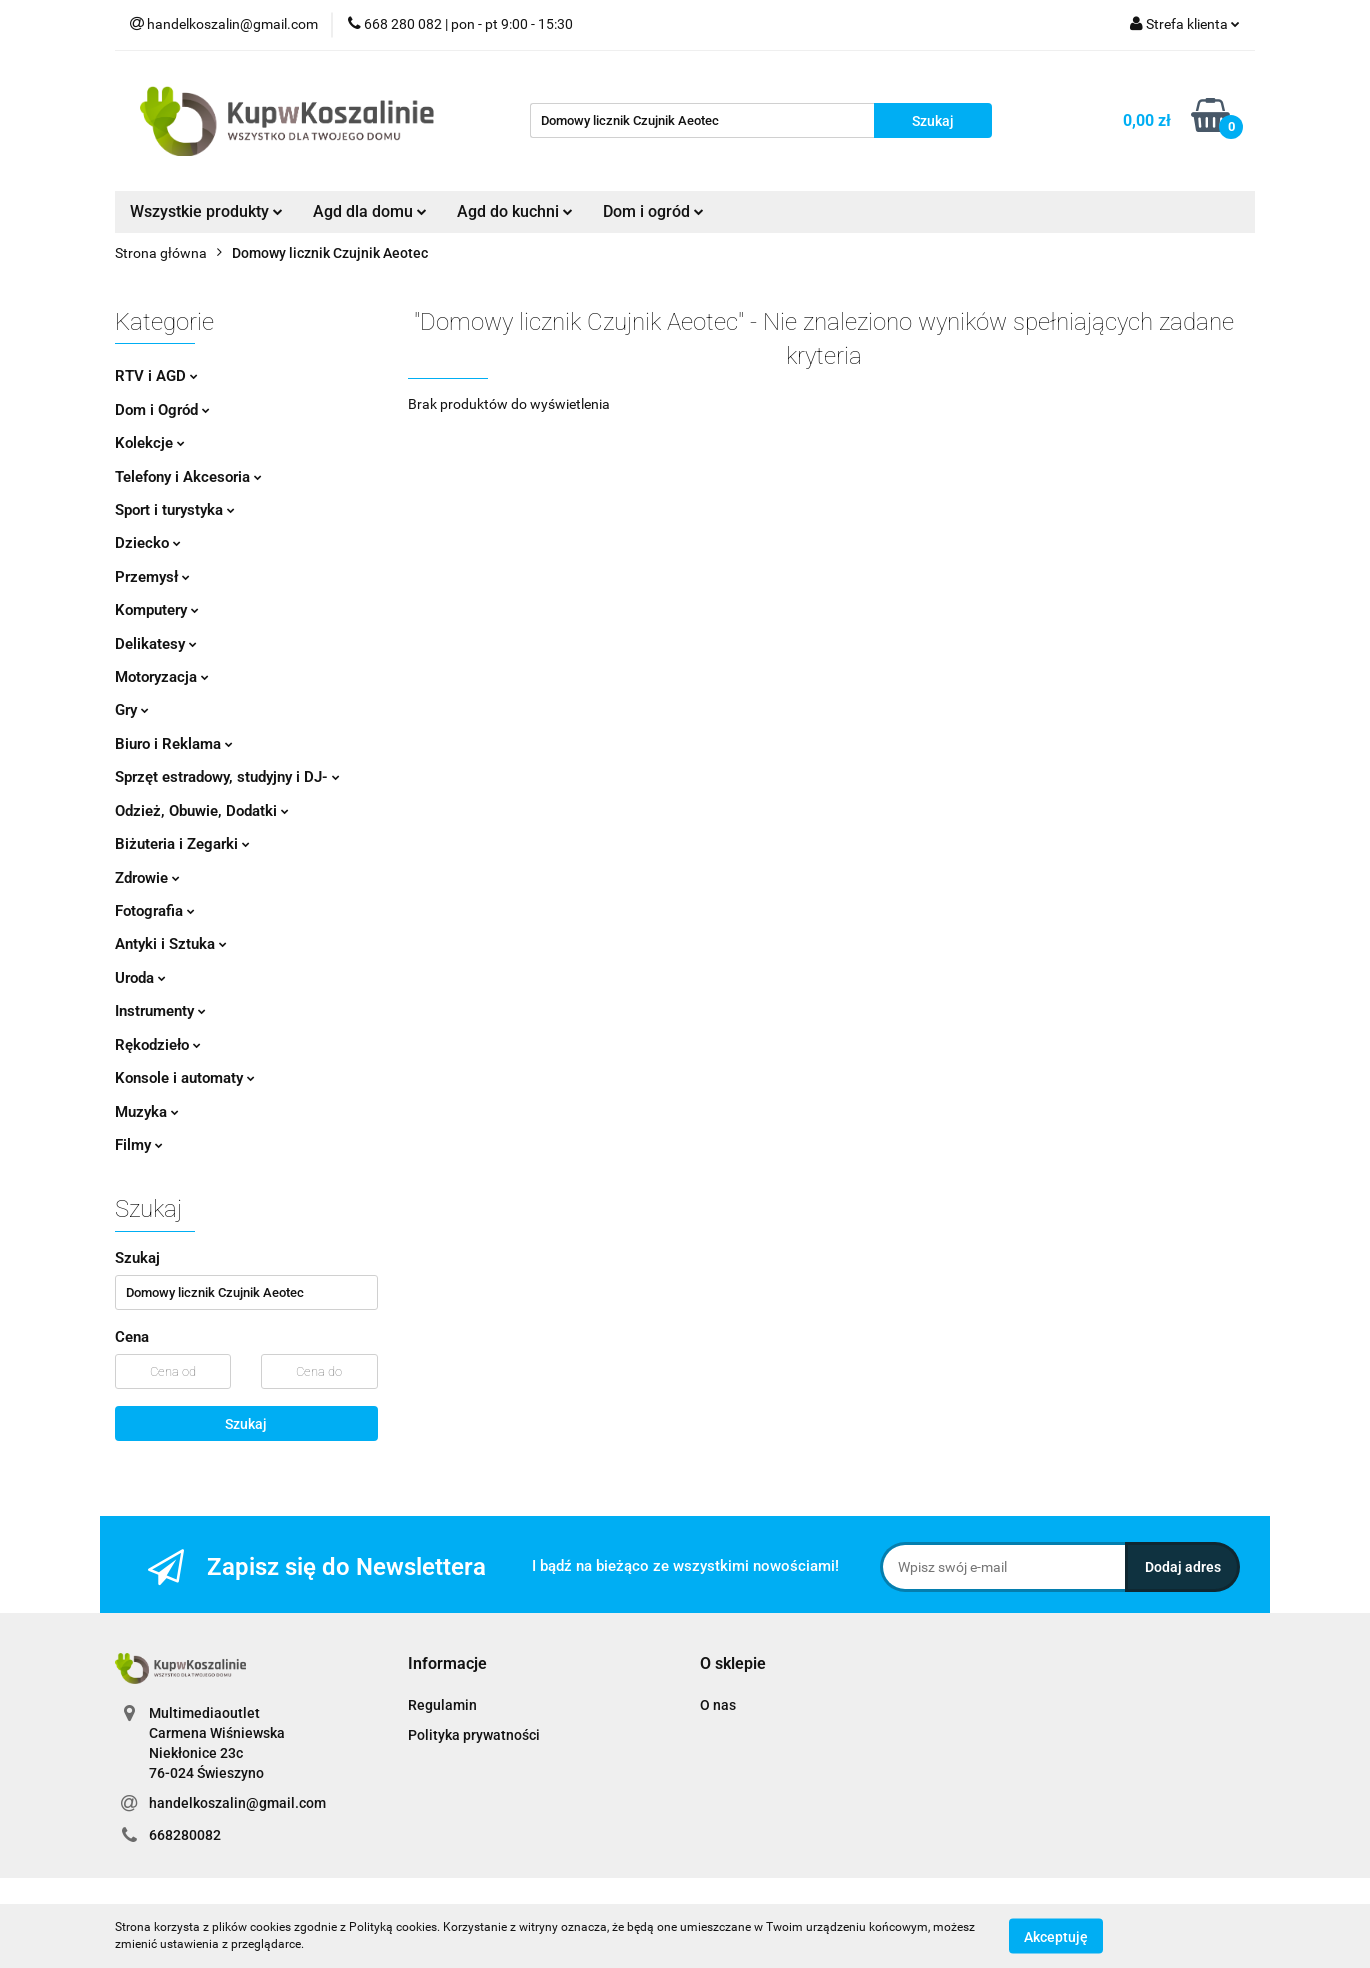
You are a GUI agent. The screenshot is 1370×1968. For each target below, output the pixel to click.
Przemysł (152, 577)
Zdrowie (147, 878)
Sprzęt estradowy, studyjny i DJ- (227, 777)
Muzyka (147, 1112)
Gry (132, 710)
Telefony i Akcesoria (188, 477)
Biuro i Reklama (174, 744)
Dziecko (148, 543)
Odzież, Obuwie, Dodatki (202, 811)
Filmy (139, 1145)
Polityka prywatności (474, 1735)
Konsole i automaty (185, 1078)
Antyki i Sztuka (171, 944)
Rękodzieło (158, 1045)
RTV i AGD (156, 376)
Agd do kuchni (515, 211)
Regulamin (442, 1705)
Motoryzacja (162, 677)
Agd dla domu (370, 211)
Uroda (140, 978)
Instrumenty (160, 1011)
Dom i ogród (653, 211)
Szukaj (246, 1424)
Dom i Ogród (162, 410)
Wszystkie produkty (206, 211)
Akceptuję (1056, 1936)
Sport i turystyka (175, 510)
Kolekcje (150, 443)
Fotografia (155, 911)
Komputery (157, 610)
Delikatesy (156, 644)
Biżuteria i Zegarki (182, 844)
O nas (718, 1705)
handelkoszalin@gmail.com (237, 1803)
